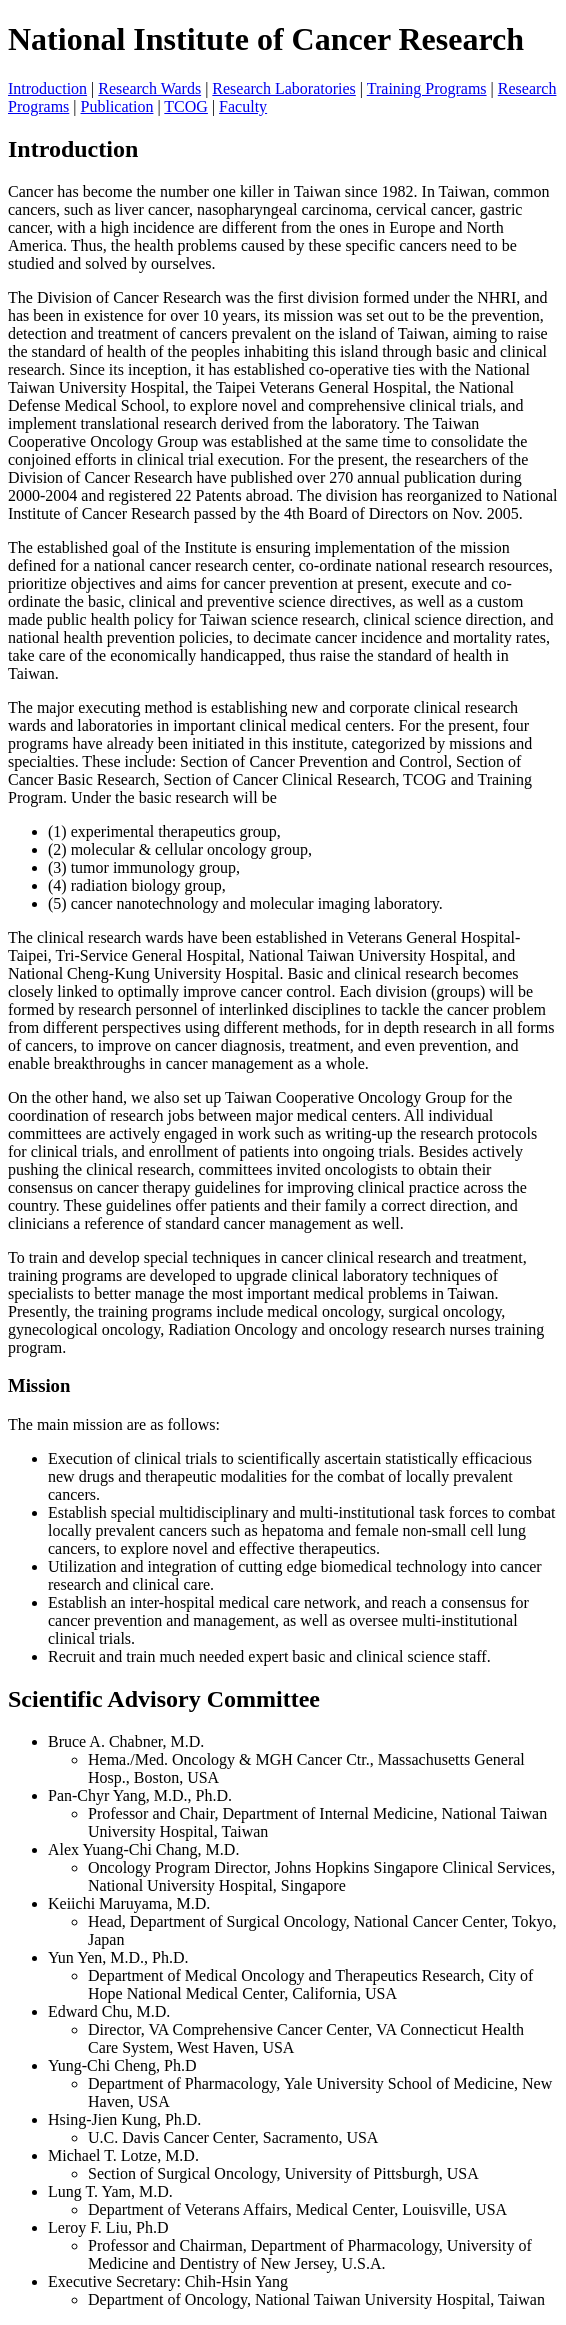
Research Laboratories (283, 88)
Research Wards (149, 88)
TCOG (186, 106)
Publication (117, 106)
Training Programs (427, 88)
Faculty (243, 106)
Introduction (47, 88)
